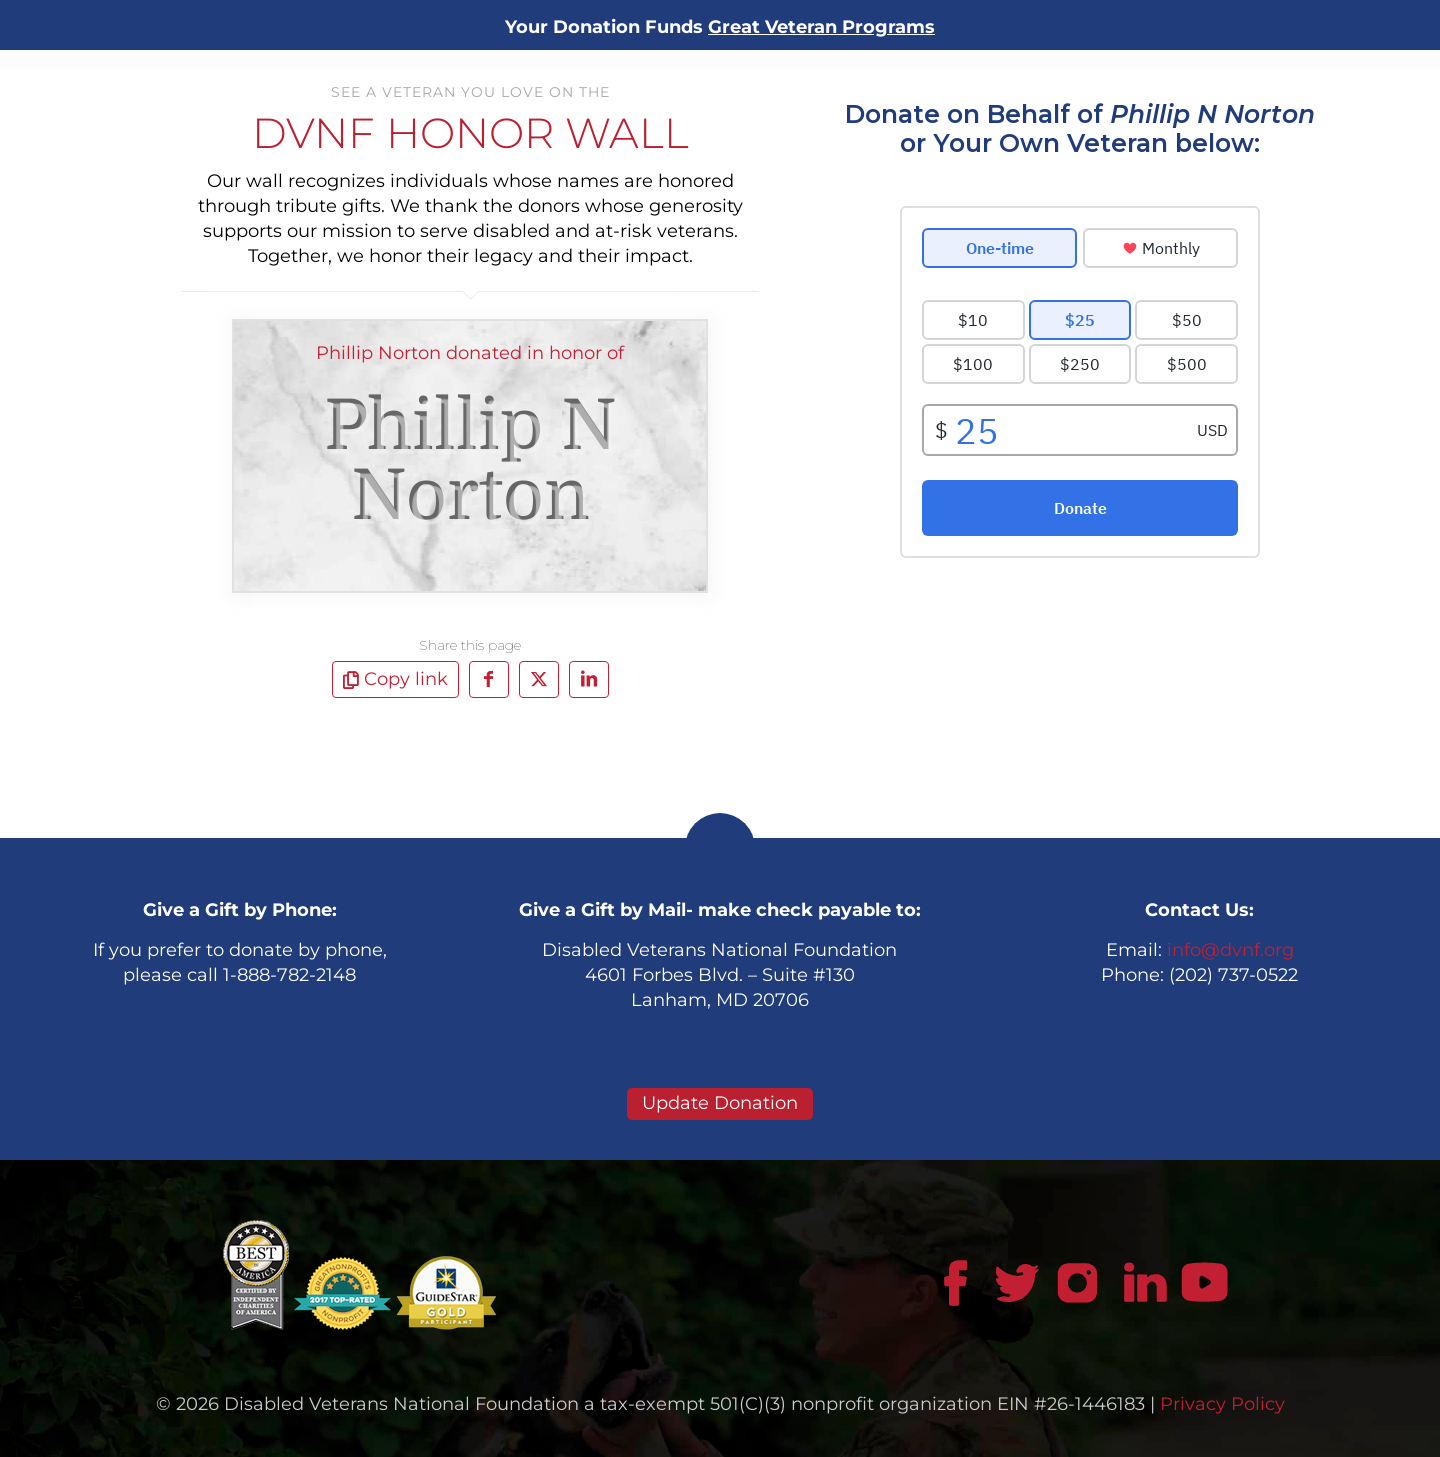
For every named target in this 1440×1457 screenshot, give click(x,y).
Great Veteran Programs (821, 27)
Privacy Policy (1222, 1404)
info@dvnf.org (1230, 950)
